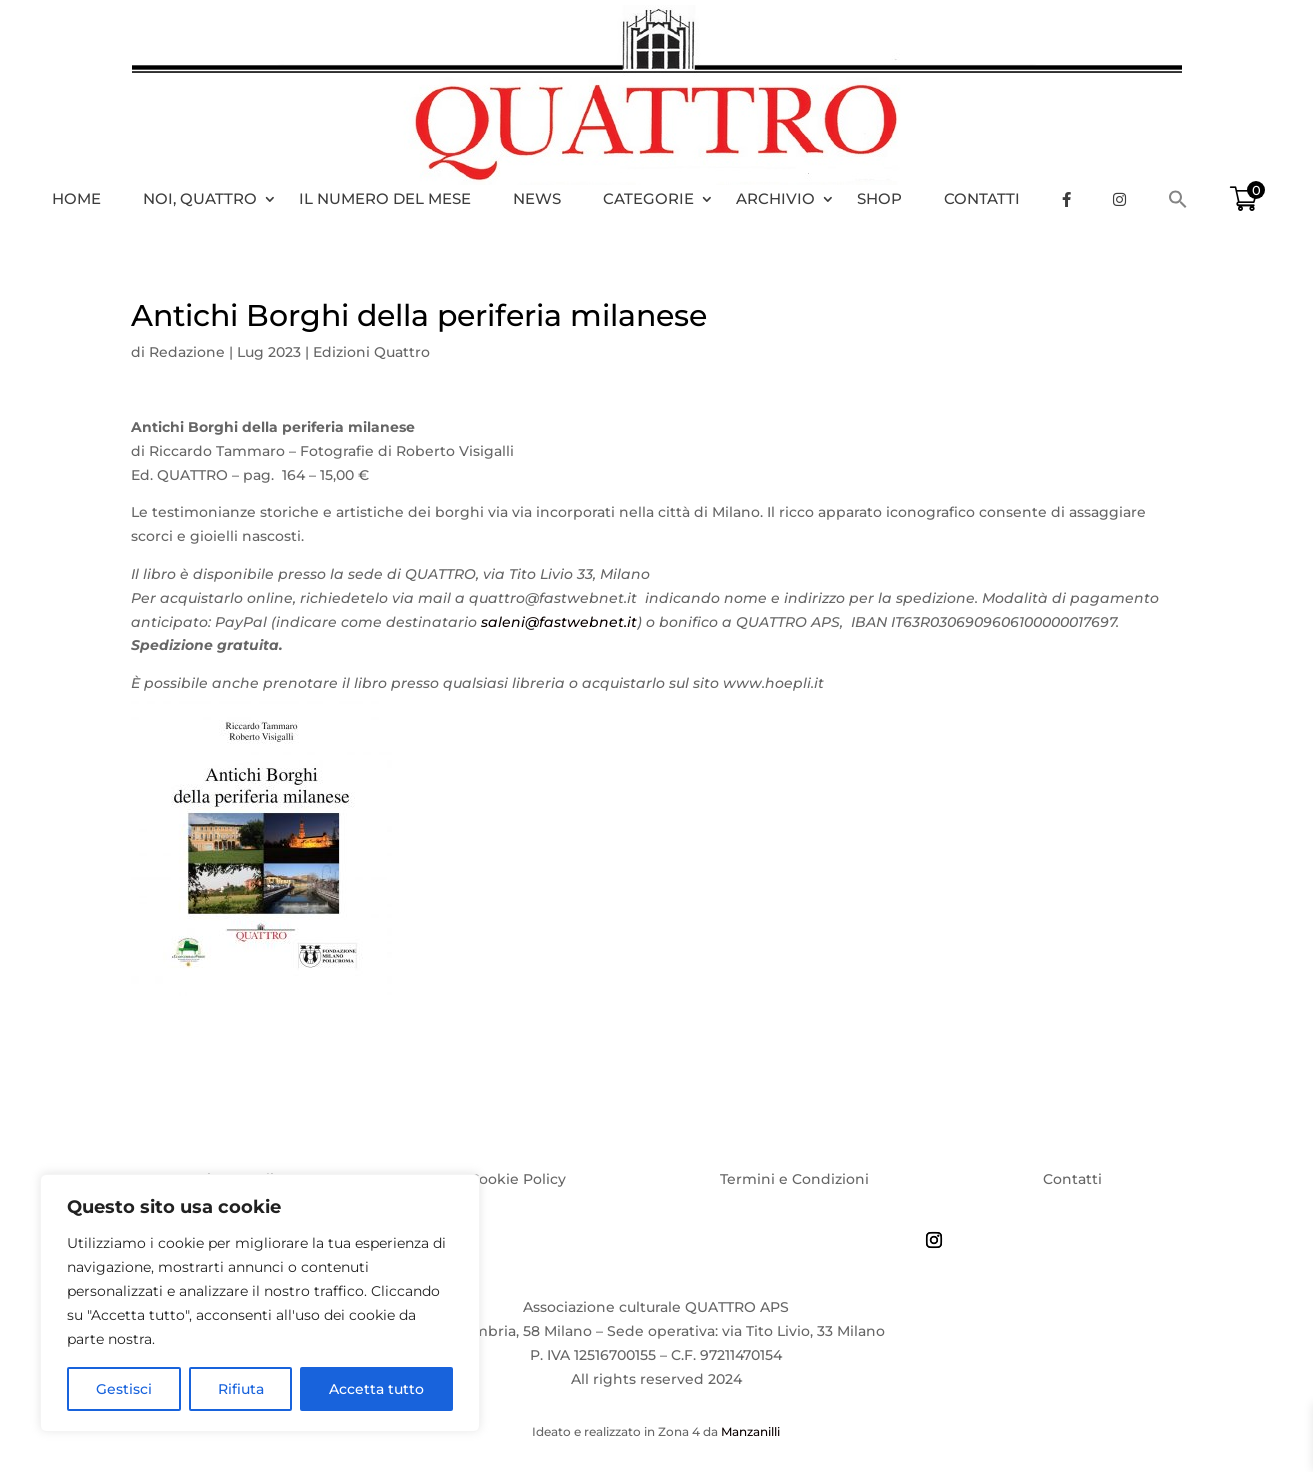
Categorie (648, 198)
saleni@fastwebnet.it (559, 622)
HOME (76, 198)
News (537, 198)
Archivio (775, 198)
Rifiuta (241, 1389)
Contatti (982, 198)
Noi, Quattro (200, 198)
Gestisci (124, 1389)
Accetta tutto (376, 1389)
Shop (879, 198)
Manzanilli (750, 1431)
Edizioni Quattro (371, 352)
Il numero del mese (385, 198)
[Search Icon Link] (1188, 199)
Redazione (187, 352)
